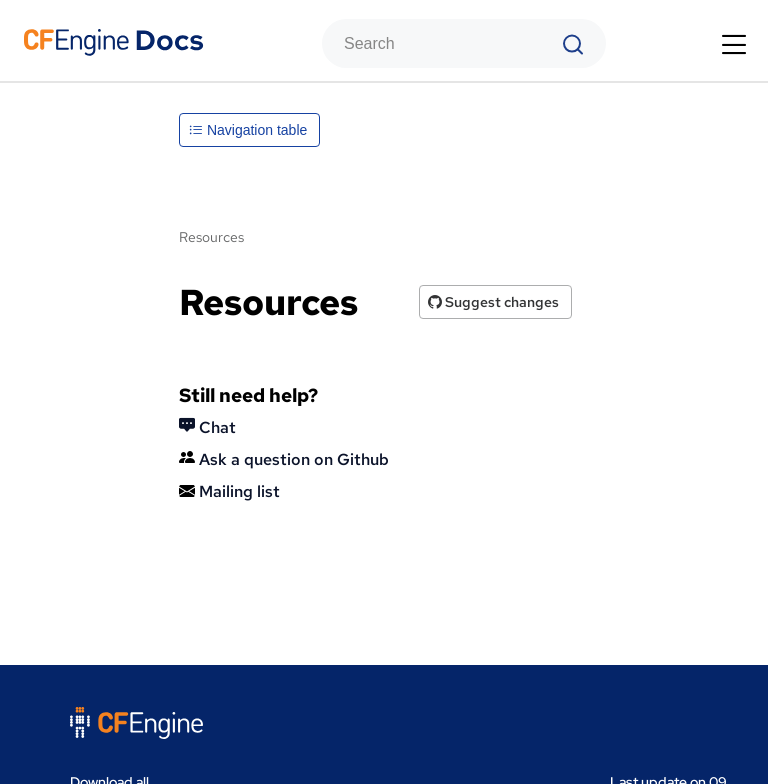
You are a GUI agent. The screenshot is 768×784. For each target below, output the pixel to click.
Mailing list (229, 491)
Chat (207, 427)
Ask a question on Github (284, 459)
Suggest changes (493, 302)
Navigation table (248, 130)
